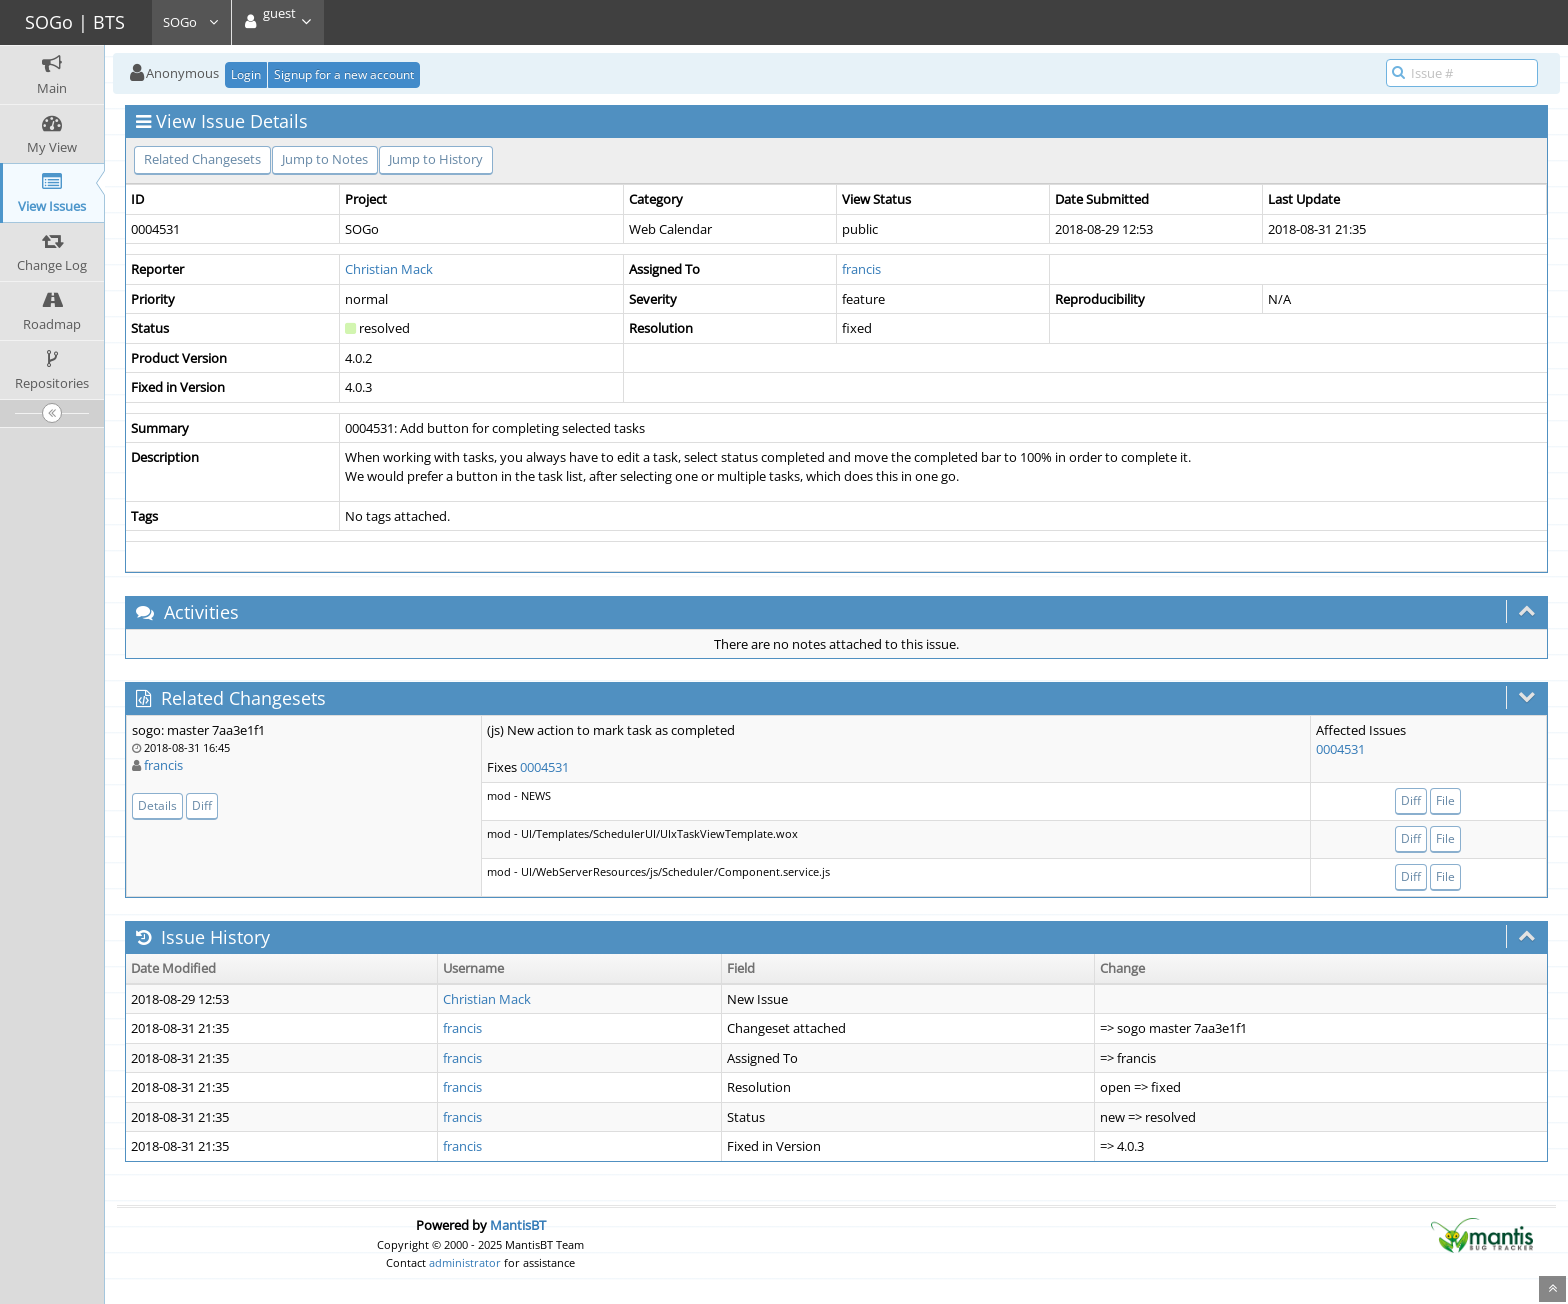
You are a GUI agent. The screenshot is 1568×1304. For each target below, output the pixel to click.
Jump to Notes (325, 159)
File (1445, 800)
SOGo (191, 22)
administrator (465, 1262)
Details (157, 805)
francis (861, 269)
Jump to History (436, 159)
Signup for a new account (344, 74)
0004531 (544, 767)
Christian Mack (389, 269)
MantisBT (518, 1225)
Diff (202, 805)
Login (246, 74)
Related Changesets (202, 159)
